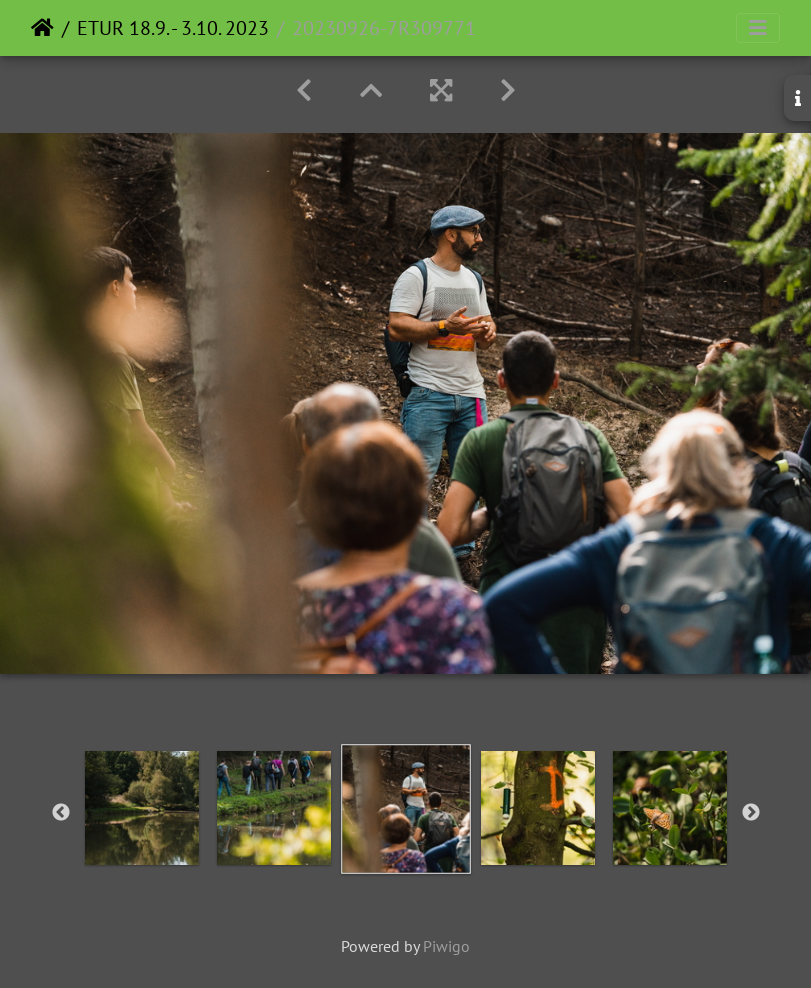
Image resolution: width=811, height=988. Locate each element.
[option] (142, 808)
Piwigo (446, 946)
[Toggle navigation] (758, 28)
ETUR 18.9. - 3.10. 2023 (173, 28)
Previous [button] (61, 813)
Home (42, 28)
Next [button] (751, 813)
